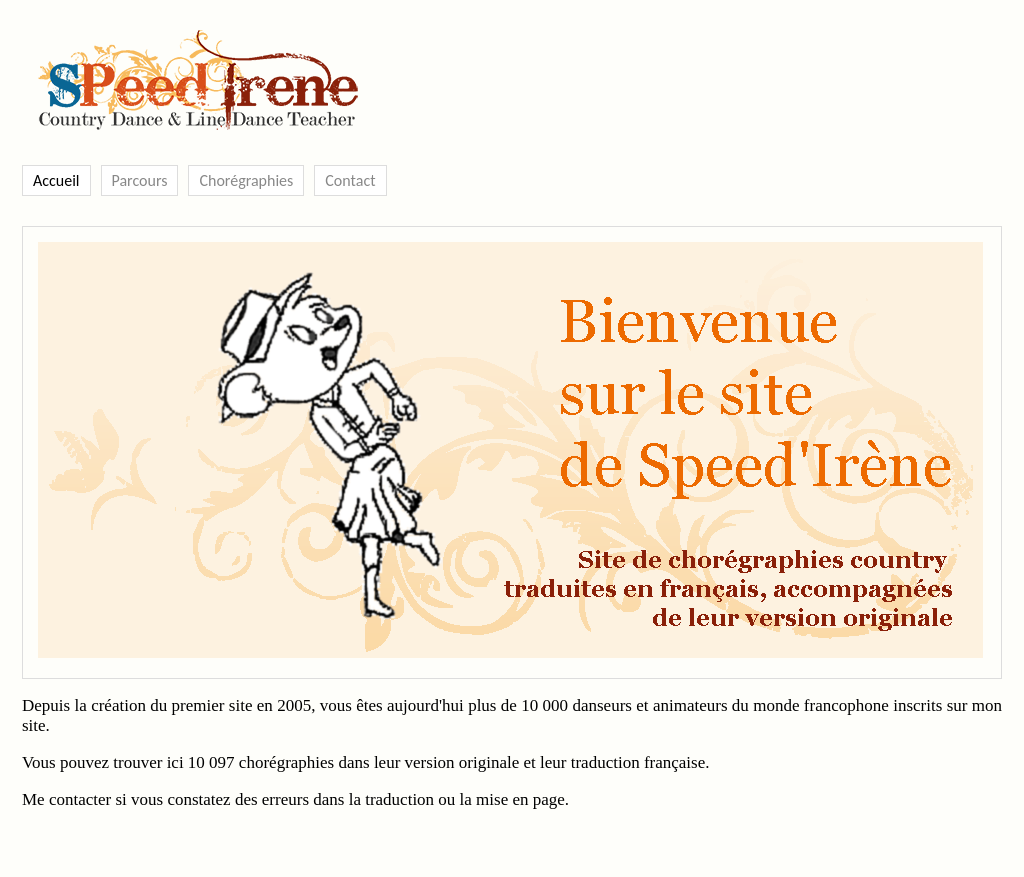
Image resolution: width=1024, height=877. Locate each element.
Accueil (56, 180)
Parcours (140, 180)
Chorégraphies (246, 180)
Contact (350, 180)
